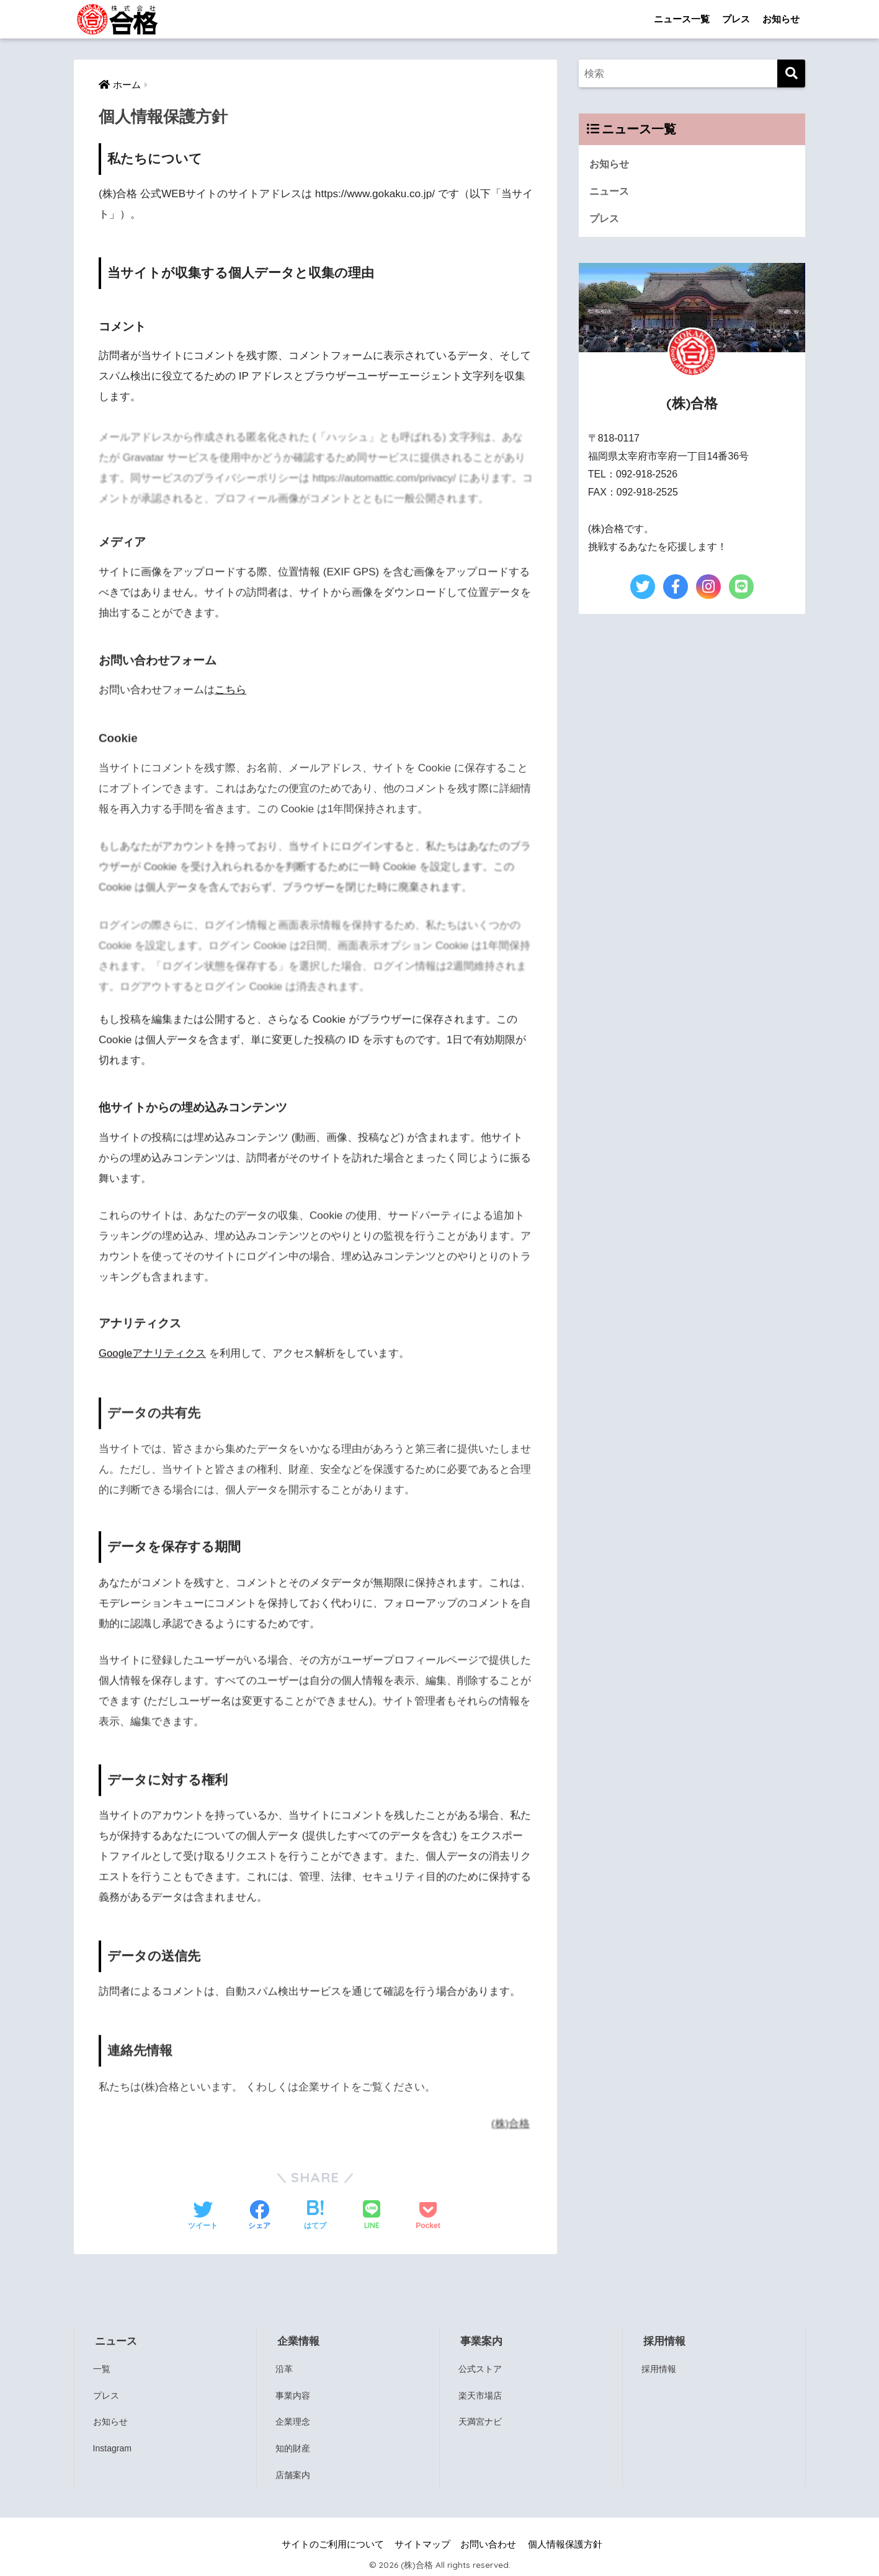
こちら (230, 696)
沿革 (284, 2368)
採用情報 (660, 2368)
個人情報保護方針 (565, 2543)
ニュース (610, 191)
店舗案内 (293, 2473)
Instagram (114, 2446)
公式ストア (480, 2368)
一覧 (102, 2368)
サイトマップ (422, 2543)
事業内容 (293, 2394)
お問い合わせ (488, 2543)
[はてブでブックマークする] (315, 2215)
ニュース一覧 (682, 19)
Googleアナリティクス (153, 1360)
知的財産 (293, 2446)
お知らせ (781, 19)
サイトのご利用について (333, 2543)
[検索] (791, 73)
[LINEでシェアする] (371, 2215)
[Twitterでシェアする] (203, 2215)
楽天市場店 (480, 2394)
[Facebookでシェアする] (259, 2215)
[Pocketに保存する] (428, 2215)
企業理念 (293, 2420)
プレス (736, 19)
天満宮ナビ (480, 2420)
